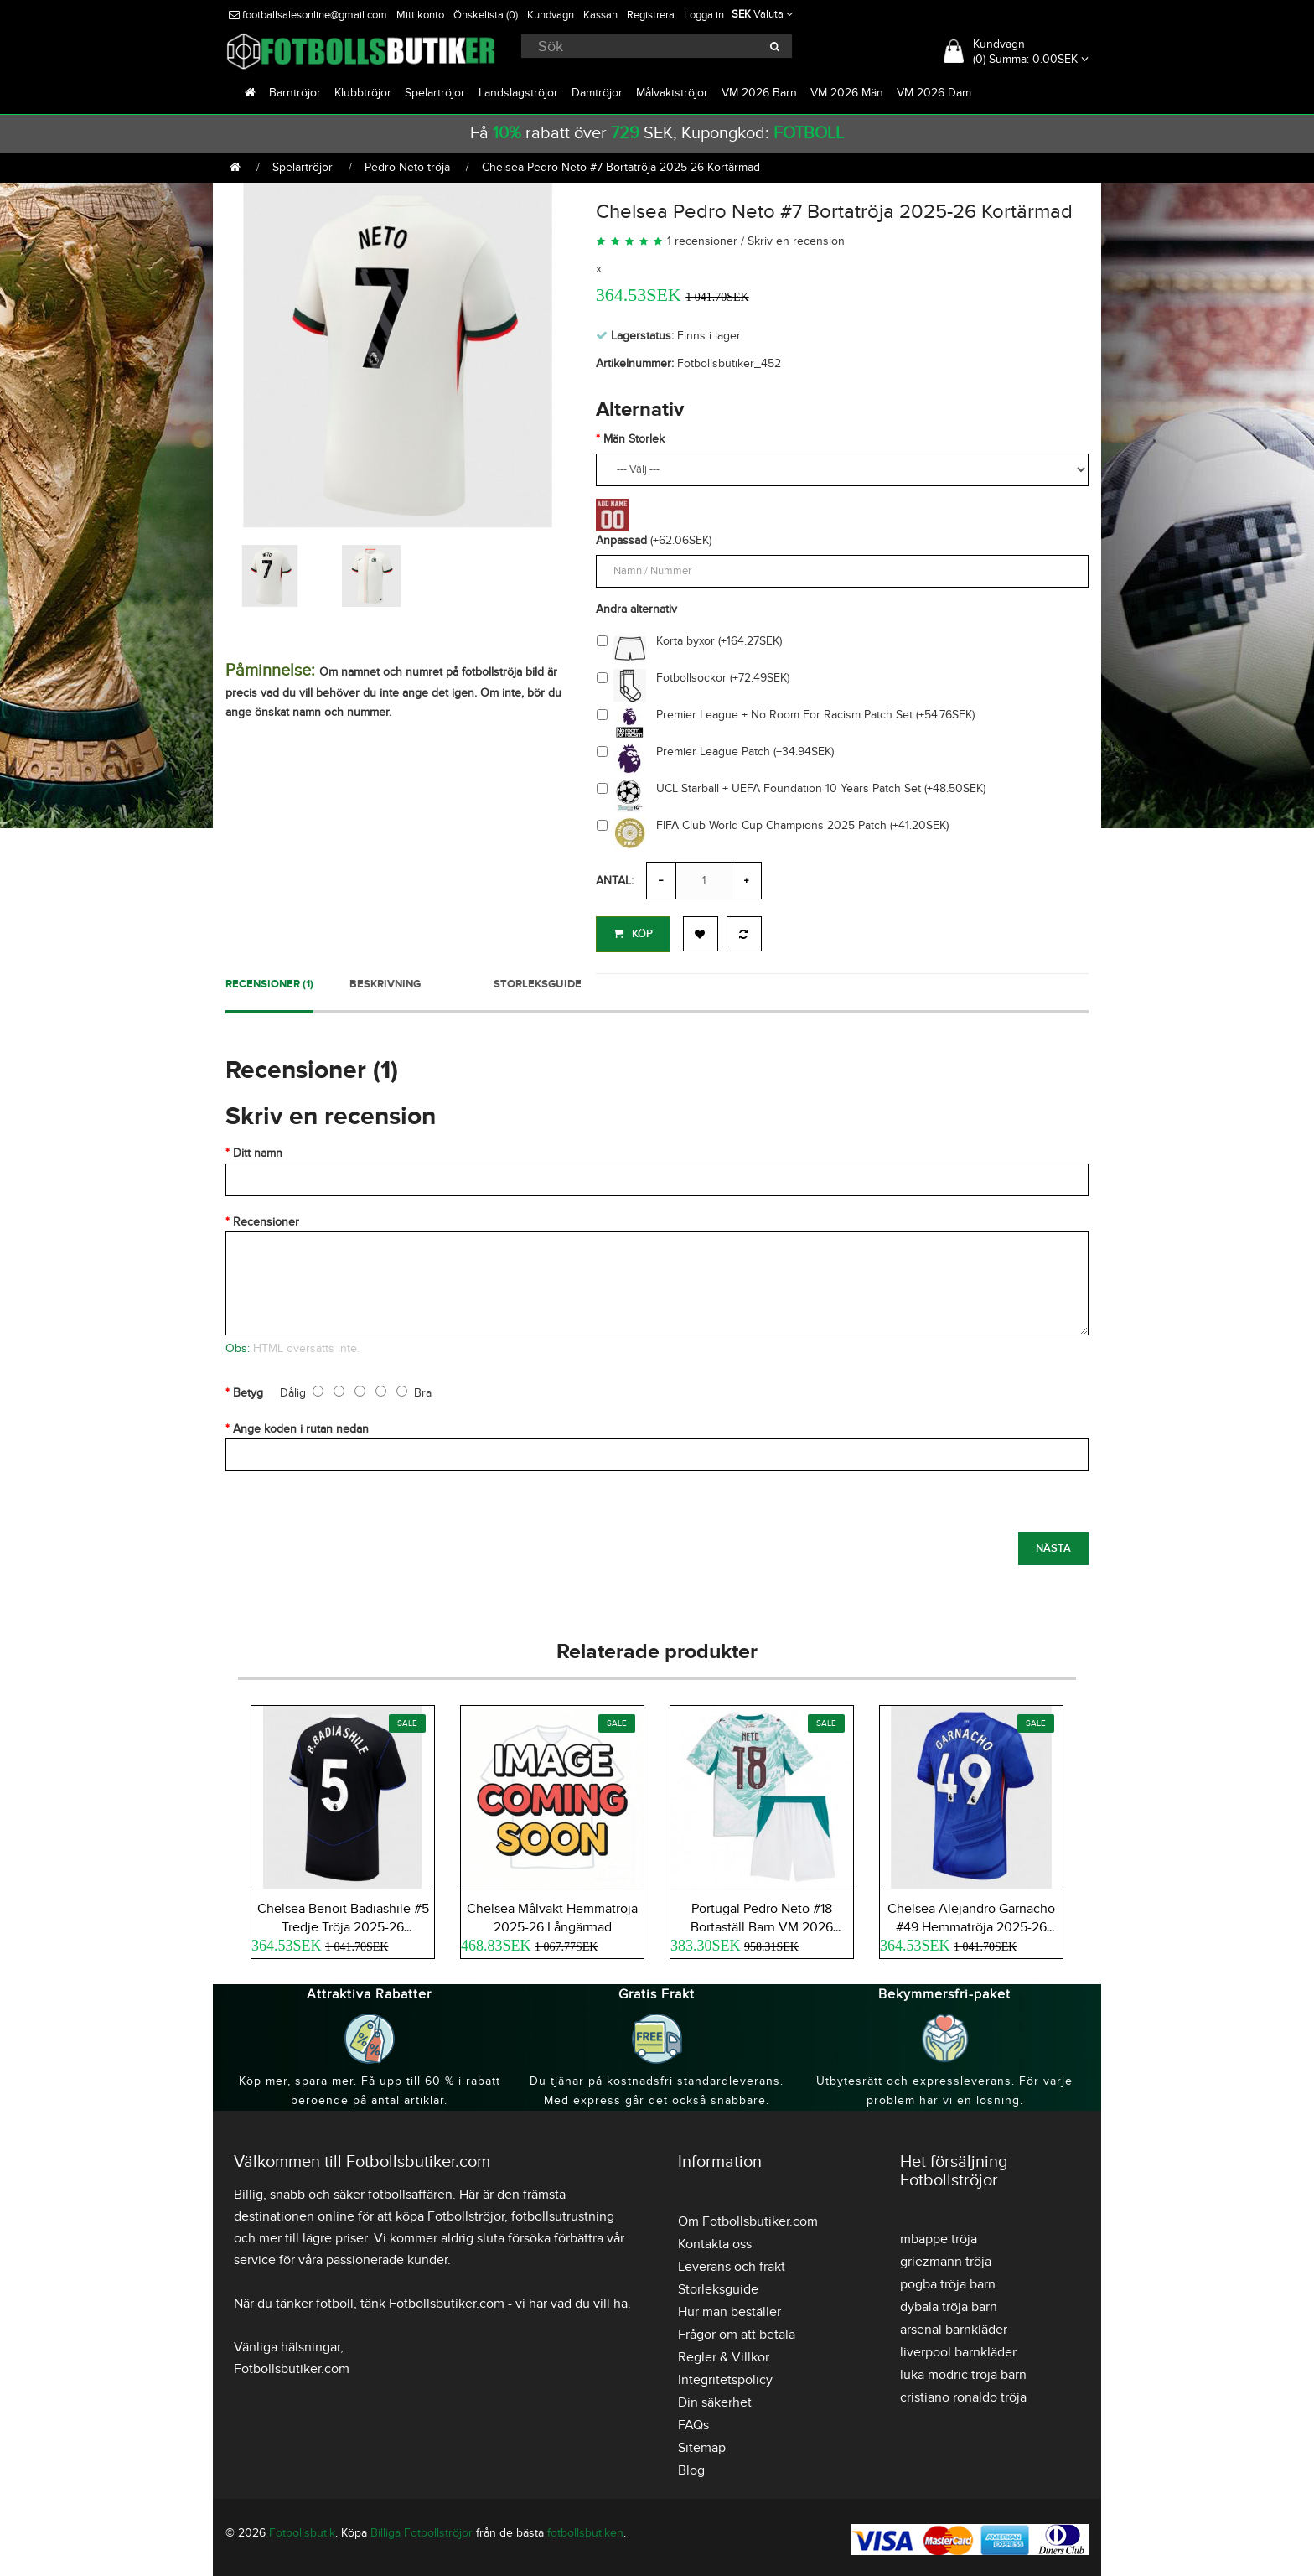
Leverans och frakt (731, 2262)
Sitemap (702, 2443)
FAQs (693, 2421)
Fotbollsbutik (302, 2529)
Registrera (651, 15)
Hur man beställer (729, 2307)
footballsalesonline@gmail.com (308, 15)
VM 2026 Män (846, 93)
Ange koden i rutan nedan (301, 1425)
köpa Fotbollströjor (450, 2212)
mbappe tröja (938, 2234)
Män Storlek (634, 439)
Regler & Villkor (723, 2353)
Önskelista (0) (485, 15)
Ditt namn (257, 1149)
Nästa (1053, 1544)
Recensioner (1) (269, 980)
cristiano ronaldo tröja (963, 2393)
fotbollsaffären (410, 2190)
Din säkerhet (715, 2398)
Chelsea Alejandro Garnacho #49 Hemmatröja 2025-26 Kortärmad (971, 1923)
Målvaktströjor (672, 93)
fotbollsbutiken (585, 2529)
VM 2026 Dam (934, 93)
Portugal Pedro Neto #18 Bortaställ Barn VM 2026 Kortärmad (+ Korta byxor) (762, 1923)
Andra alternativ (636, 609)
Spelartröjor (435, 93)
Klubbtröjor (362, 93)
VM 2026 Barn (759, 93)
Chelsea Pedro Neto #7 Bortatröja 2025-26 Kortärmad (621, 167)
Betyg (248, 1388)
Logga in (704, 15)
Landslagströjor (518, 93)
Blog (691, 2466)
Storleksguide (538, 980)
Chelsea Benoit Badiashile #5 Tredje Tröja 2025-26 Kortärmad (343, 1923)
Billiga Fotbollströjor (421, 2529)
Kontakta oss (715, 2239)
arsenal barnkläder (953, 2325)
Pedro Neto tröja (407, 167)
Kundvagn (550, 15)
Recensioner (266, 1217)
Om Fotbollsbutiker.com (748, 2217)
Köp (633, 934)
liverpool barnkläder (958, 2348)
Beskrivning (385, 980)
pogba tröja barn (948, 2280)
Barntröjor (295, 93)
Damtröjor (597, 93)
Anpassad (621, 540)
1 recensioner (702, 241)
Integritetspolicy (725, 2375)
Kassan (600, 15)
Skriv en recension (796, 241)
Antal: (615, 880)
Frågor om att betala (736, 2330)
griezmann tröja (945, 2257)
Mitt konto (420, 15)
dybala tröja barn (948, 2302)
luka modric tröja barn (963, 2370)
